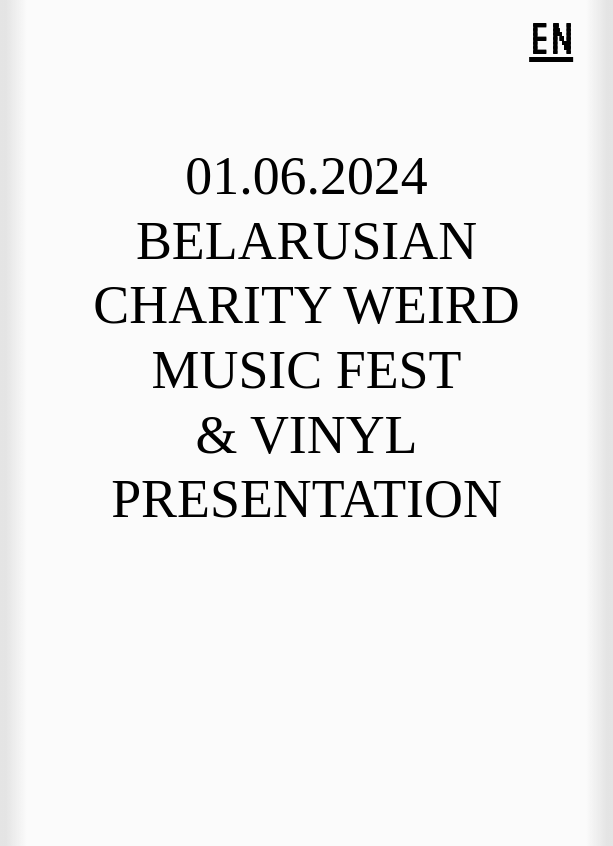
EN (551, 38)
